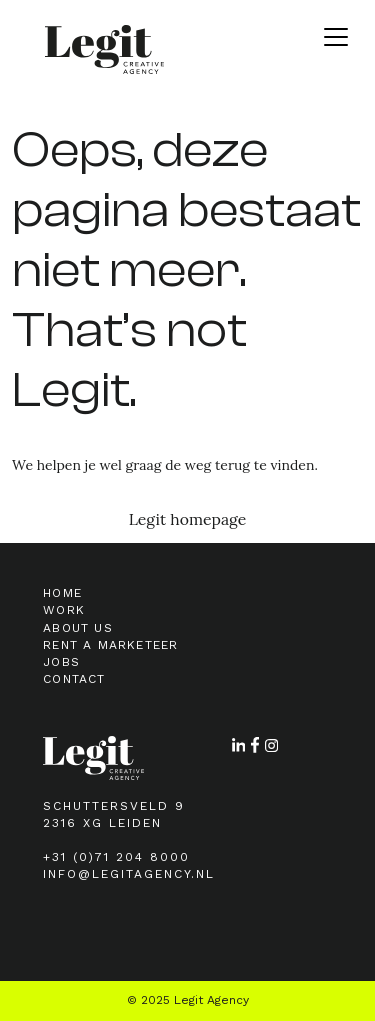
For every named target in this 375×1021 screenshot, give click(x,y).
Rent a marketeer (110, 645)
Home (62, 593)
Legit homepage (188, 519)
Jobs (61, 662)
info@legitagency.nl (129, 874)
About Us (78, 628)
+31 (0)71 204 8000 (116, 857)
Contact (74, 679)
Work (64, 610)
